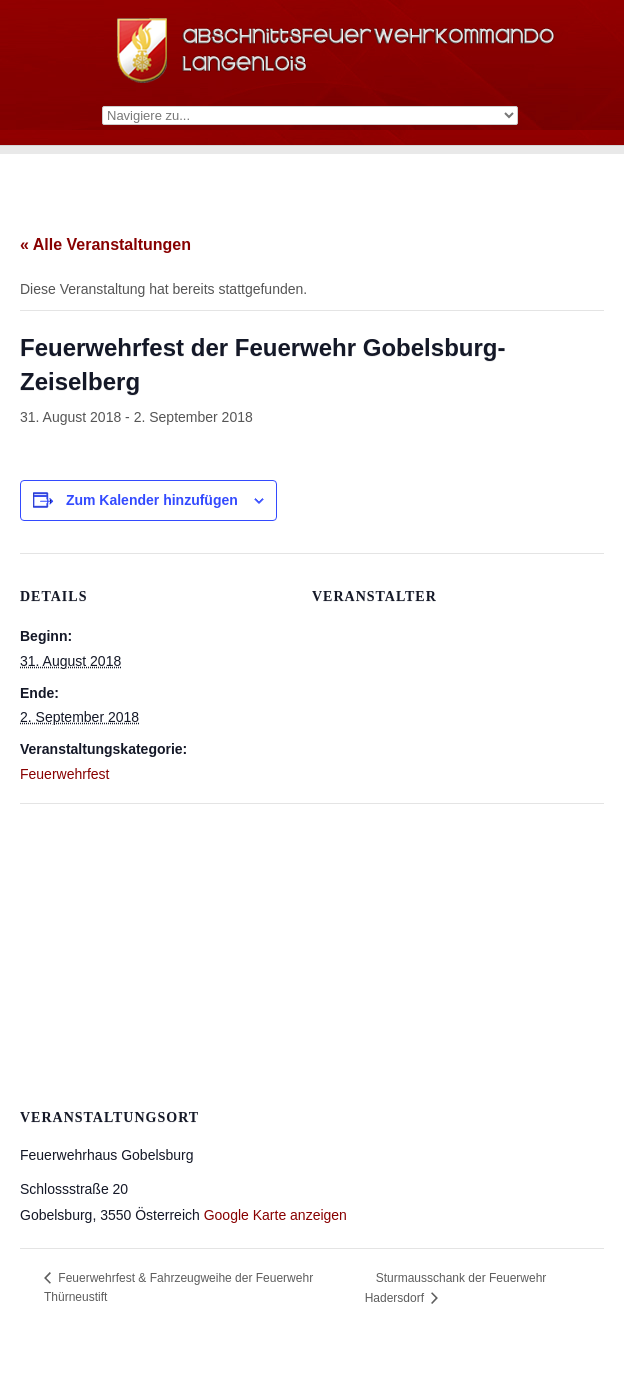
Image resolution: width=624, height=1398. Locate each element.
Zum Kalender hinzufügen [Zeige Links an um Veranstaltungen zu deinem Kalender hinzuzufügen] (152, 500)
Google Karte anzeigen (275, 1215)
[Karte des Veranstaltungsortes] (312, 947)
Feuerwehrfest (64, 774)
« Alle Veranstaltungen (105, 244)
